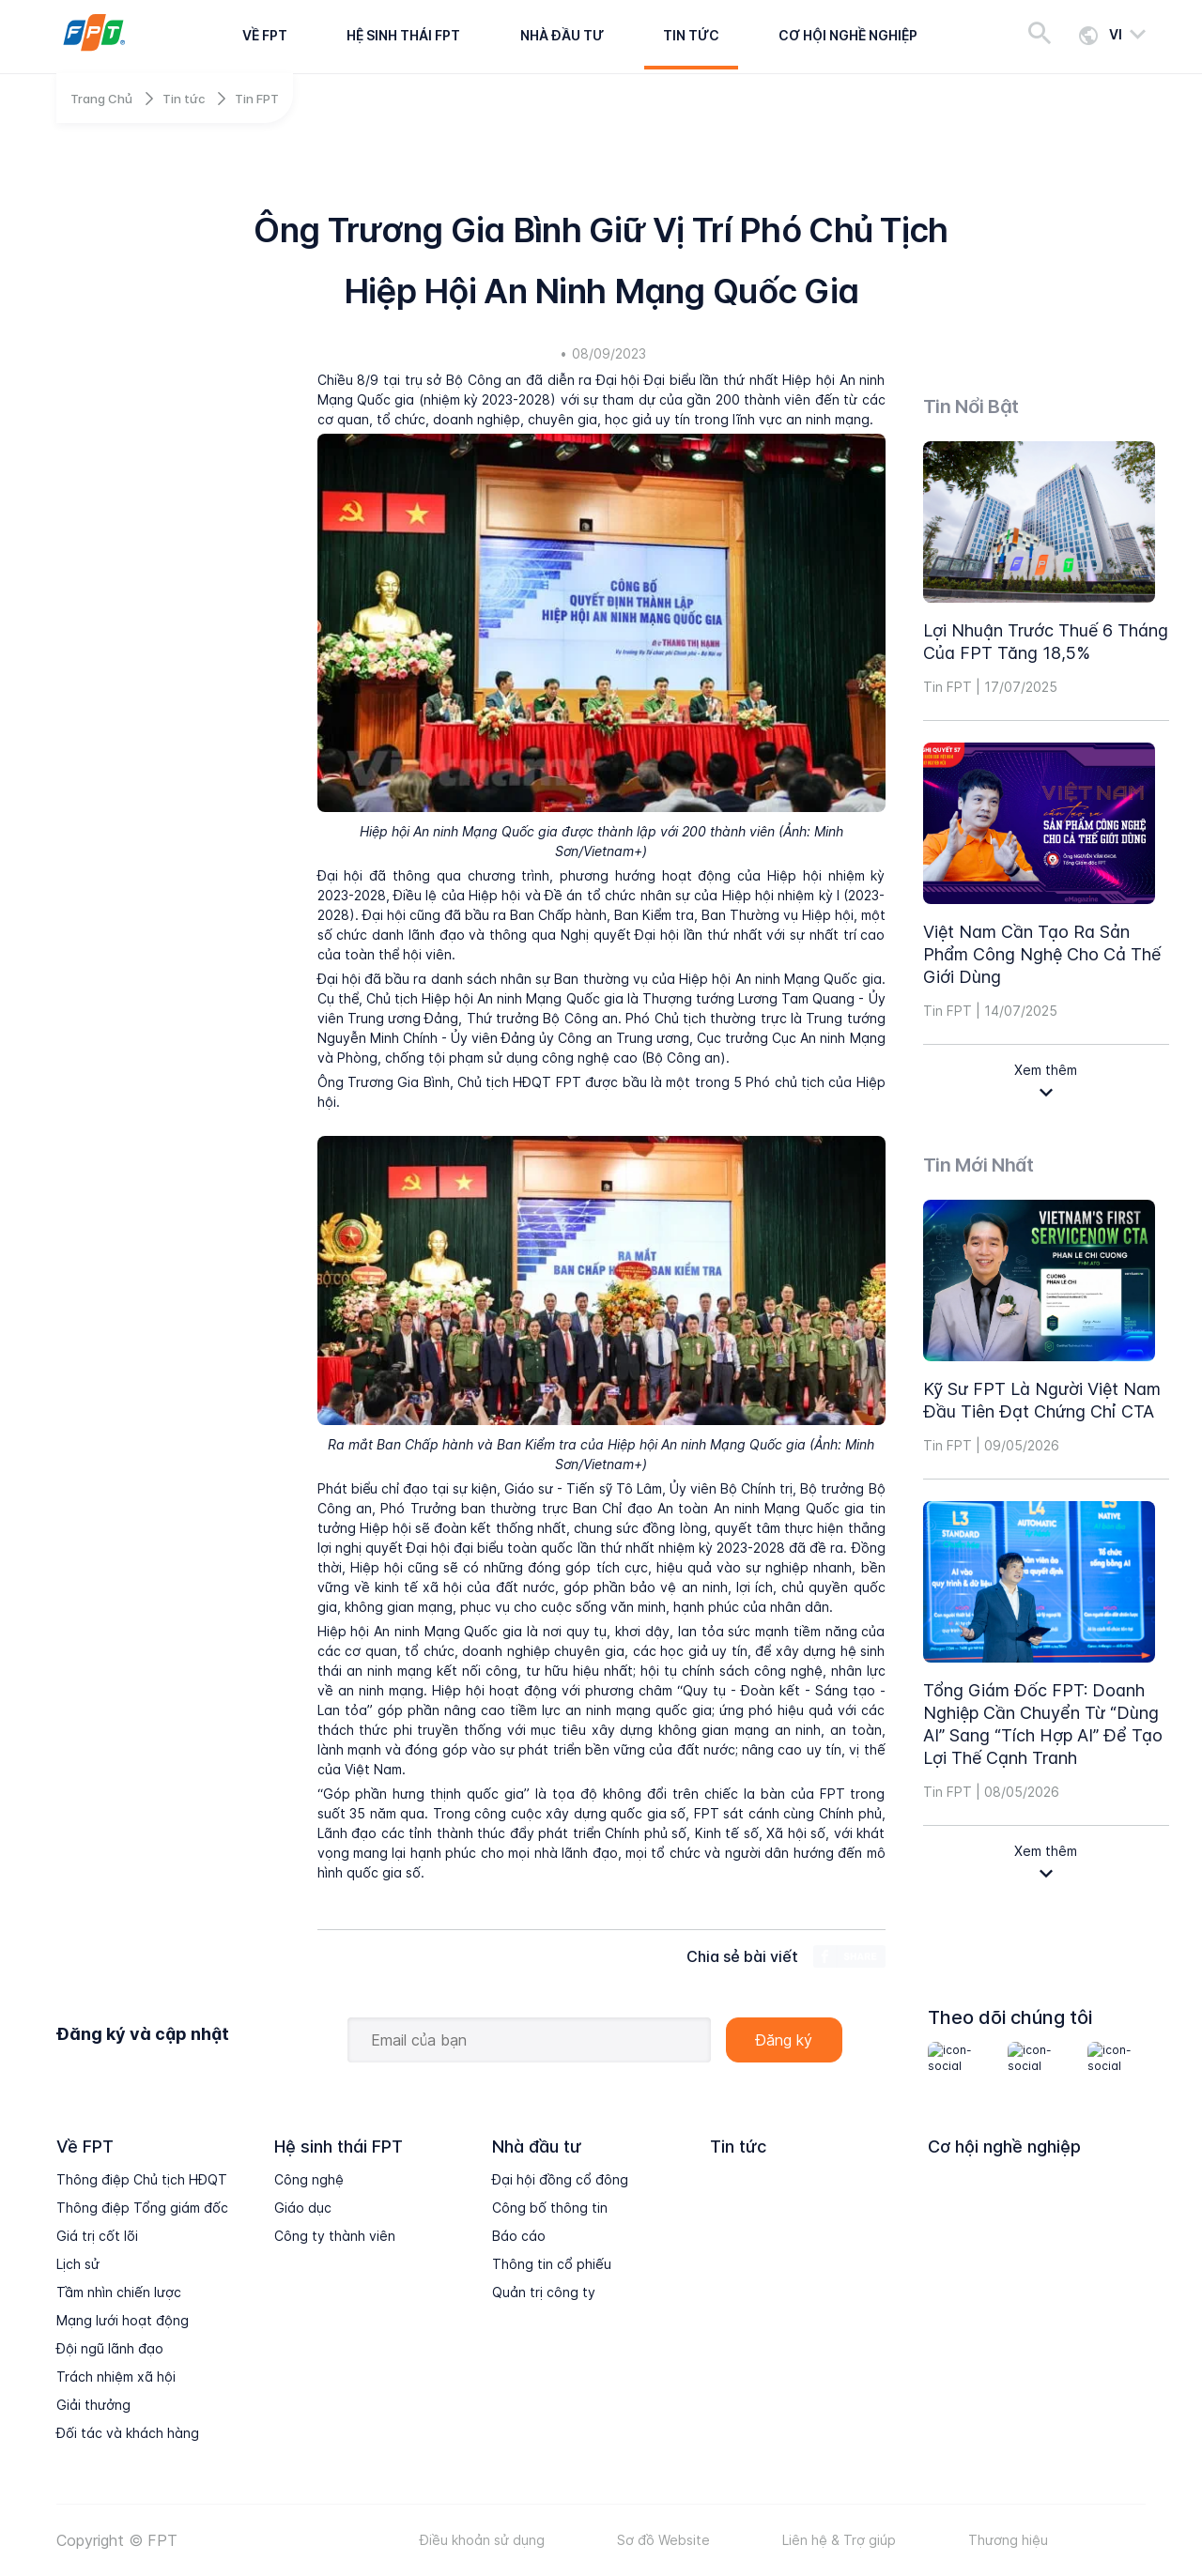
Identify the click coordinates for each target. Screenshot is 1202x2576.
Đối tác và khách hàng (127, 2433)
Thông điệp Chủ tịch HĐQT (141, 2179)
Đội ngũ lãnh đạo (109, 2348)
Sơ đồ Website (663, 2540)
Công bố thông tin (550, 2208)
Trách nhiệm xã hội (116, 2376)
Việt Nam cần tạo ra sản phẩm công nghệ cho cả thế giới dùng (1042, 954)
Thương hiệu (1008, 2540)
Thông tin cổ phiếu (551, 2264)
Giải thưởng (93, 2405)
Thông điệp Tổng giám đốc (142, 2208)
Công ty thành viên (334, 2236)
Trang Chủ (101, 98)
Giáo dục (302, 2208)
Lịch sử (78, 2264)
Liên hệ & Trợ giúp (839, 2540)
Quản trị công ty (543, 2292)
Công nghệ (309, 2179)
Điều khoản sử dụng (482, 2540)
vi (1115, 34)
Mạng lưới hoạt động (122, 2320)
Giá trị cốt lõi (97, 2236)
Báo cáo (519, 2236)
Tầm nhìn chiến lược (118, 2292)
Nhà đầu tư (562, 35)
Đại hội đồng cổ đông (560, 2179)
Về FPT (264, 35)
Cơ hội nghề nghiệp (847, 35)
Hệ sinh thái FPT (403, 35)
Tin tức (691, 35)
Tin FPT (257, 98)
